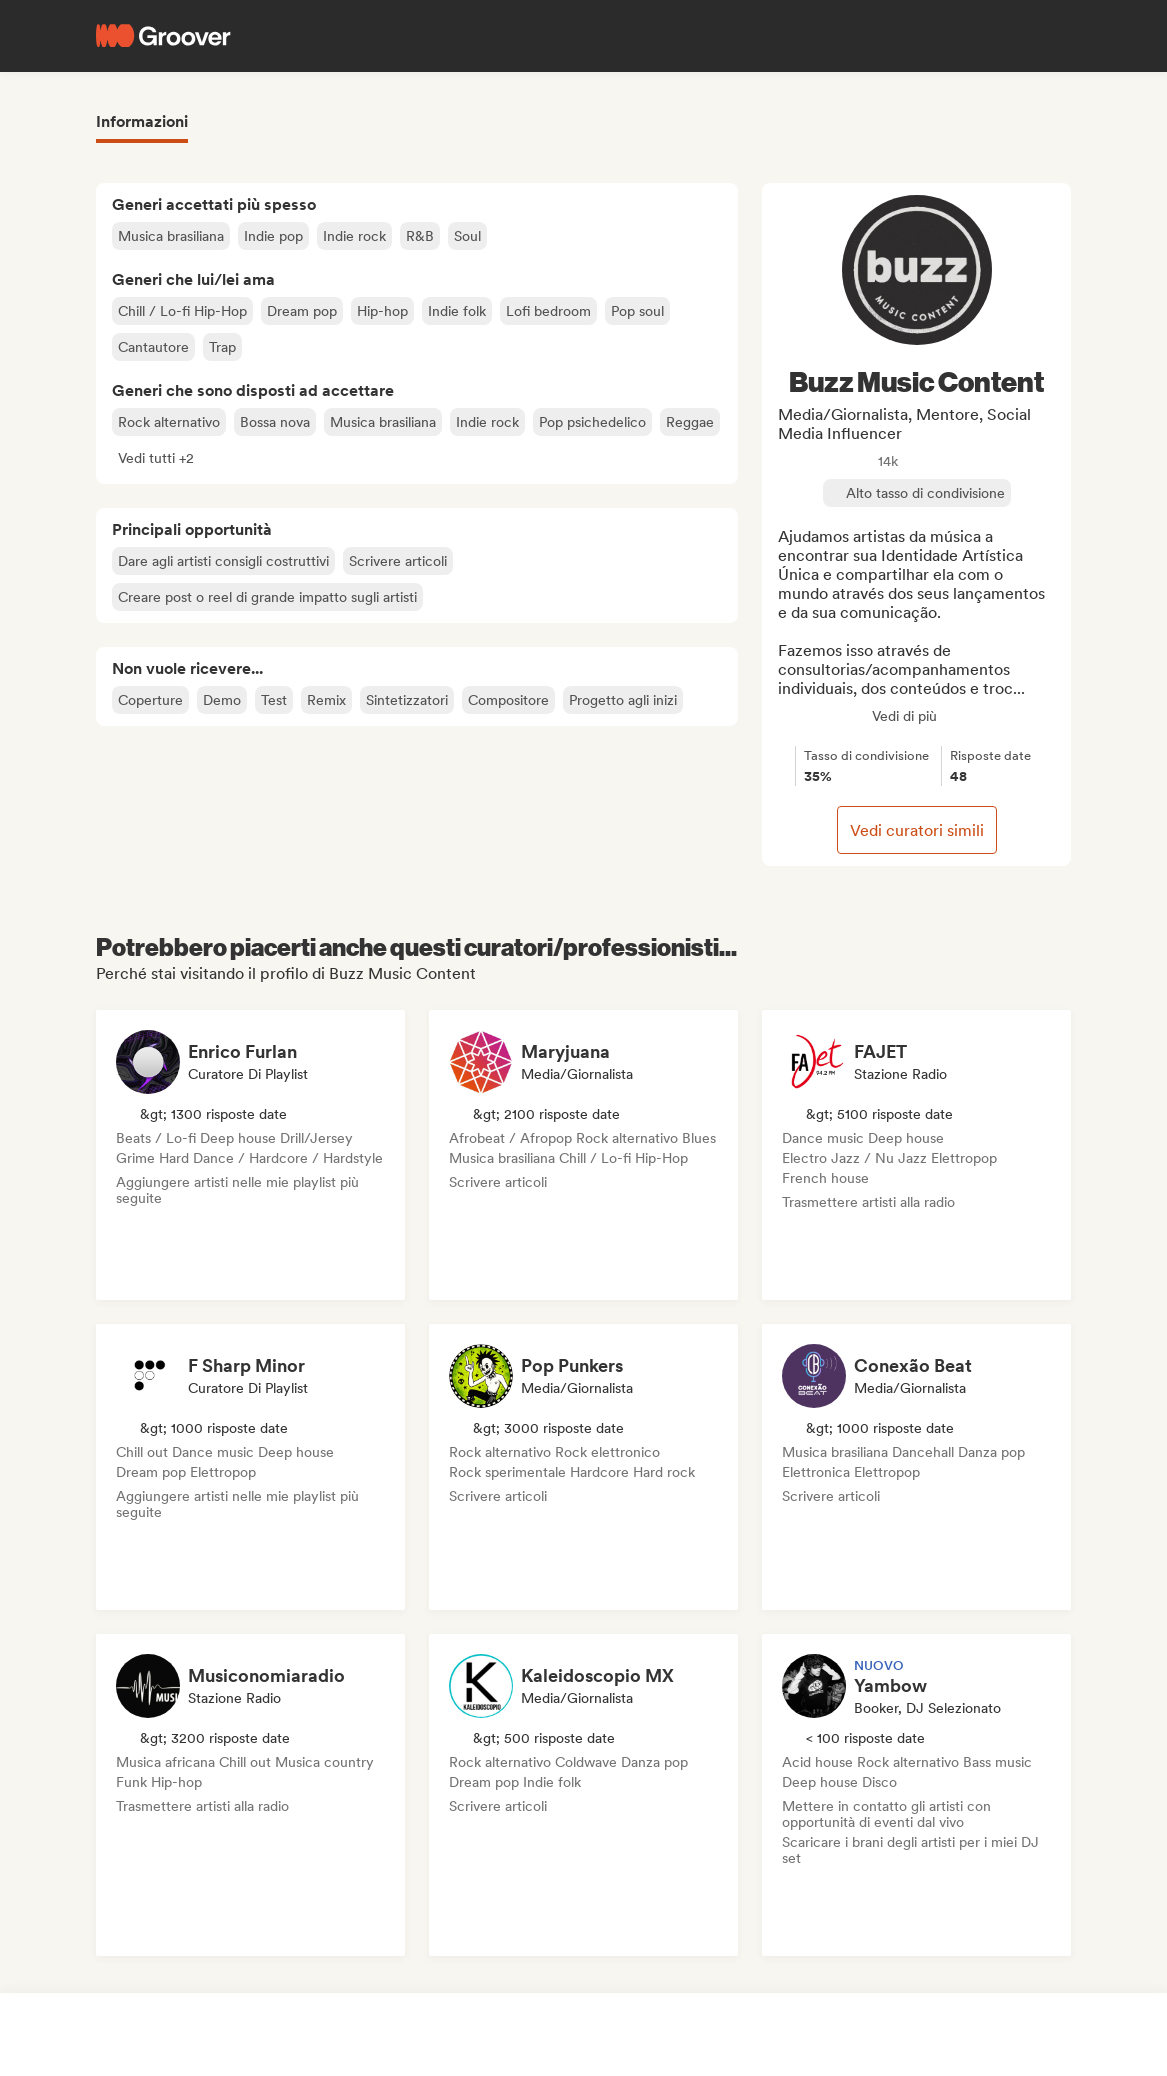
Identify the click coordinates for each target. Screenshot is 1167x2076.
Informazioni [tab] (142, 121)
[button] (156, 458)
